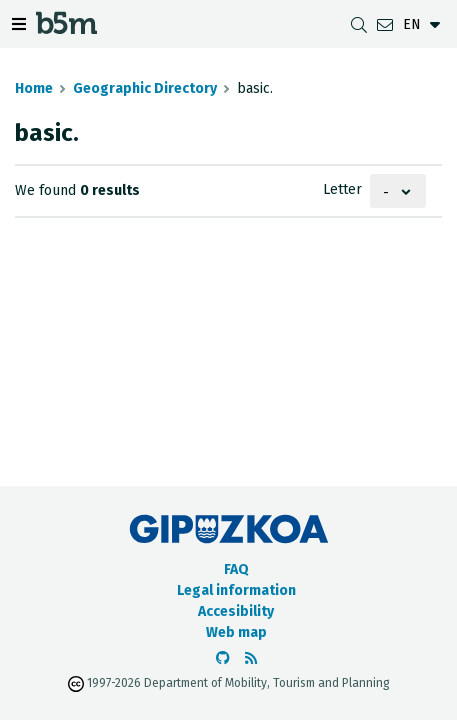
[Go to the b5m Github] (223, 658)
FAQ (236, 569)
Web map (236, 632)
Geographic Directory (145, 88)
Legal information (236, 590)
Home (34, 88)
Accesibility (236, 611)
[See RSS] (251, 658)
